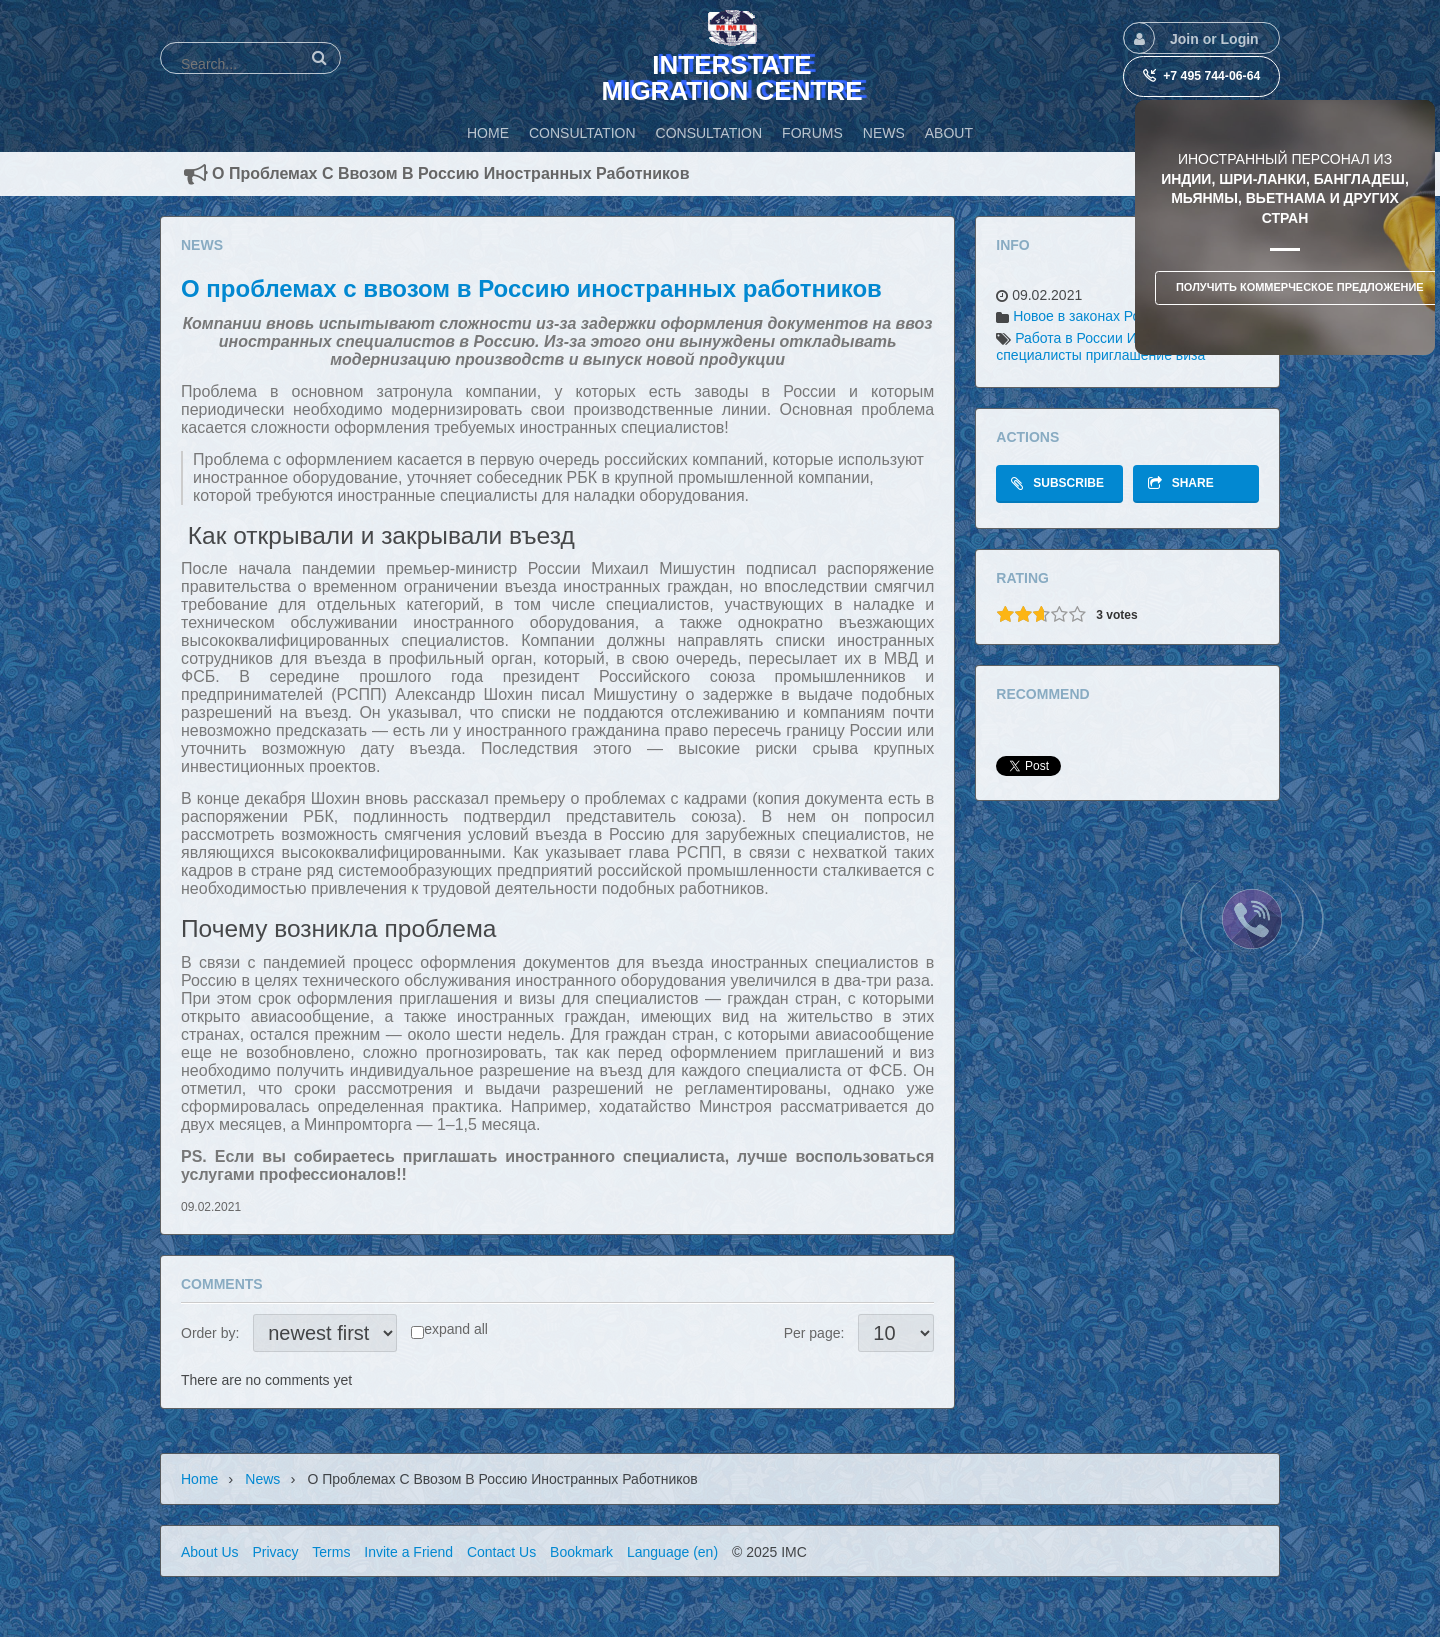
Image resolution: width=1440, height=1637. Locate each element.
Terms (331, 1552)
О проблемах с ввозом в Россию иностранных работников (531, 288)
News (262, 1479)
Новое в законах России (1091, 316)
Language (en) (672, 1552)
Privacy (275, 1552)
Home (199, 1479)
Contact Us (501, 1552)
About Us (210, 1552)
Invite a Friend (408, 1552)
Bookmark (581, 1552)
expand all (456, 1329)
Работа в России (1069, 338)
